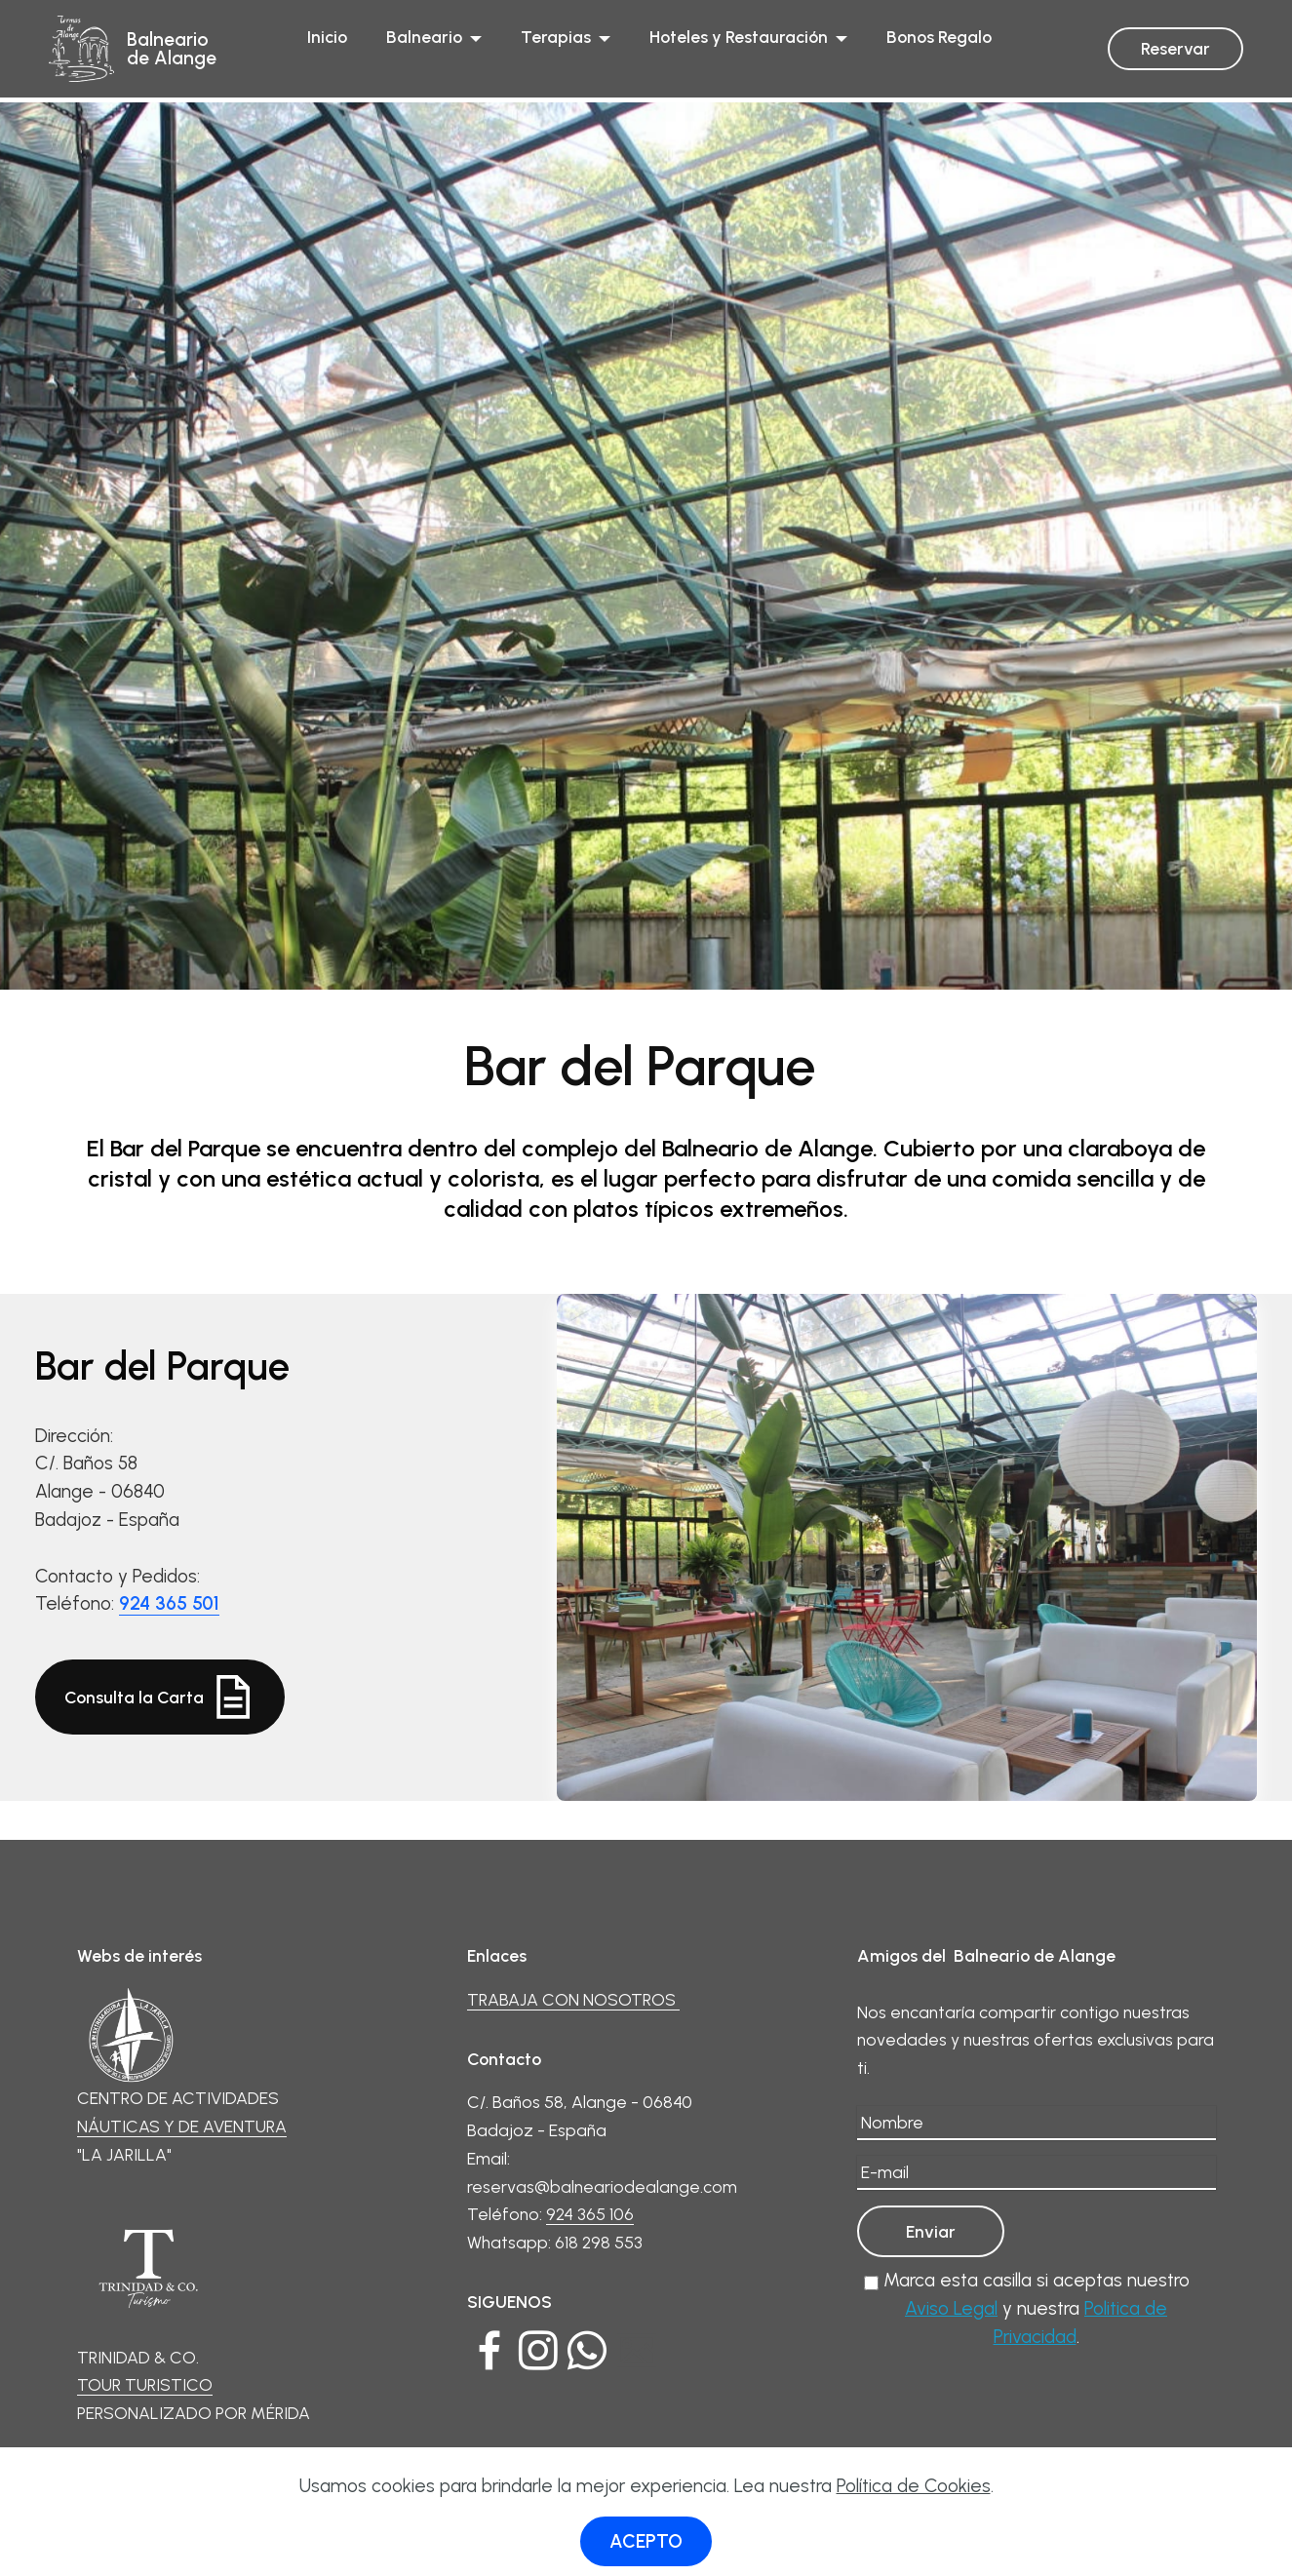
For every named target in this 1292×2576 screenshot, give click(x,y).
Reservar (1175, 48)
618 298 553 (599, 2242)
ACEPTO (646, 2541)
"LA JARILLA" (124, 2154)
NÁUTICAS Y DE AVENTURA (182, 2126)
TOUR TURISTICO (145, 2384)
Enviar (931, 2231)
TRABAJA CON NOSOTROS (573, 1999)
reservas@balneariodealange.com (602, 2186)
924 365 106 (590, 2214)
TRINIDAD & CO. (148, 2283)
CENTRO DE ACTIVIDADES (178, 2047)
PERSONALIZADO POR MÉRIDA (193, 2412)
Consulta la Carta (159, 1697)
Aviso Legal (951, 2308)
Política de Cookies (914, 2486)
